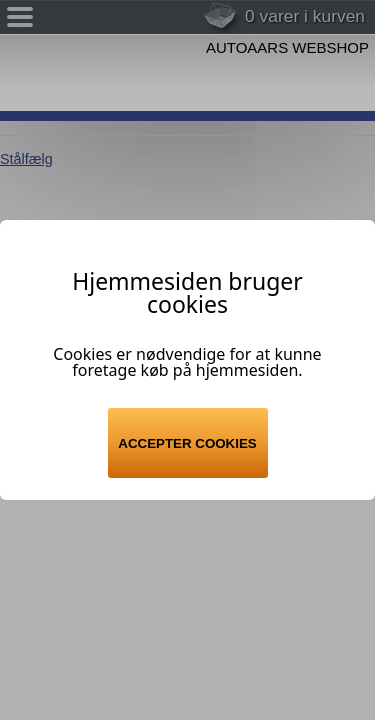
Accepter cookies (187, 443)
